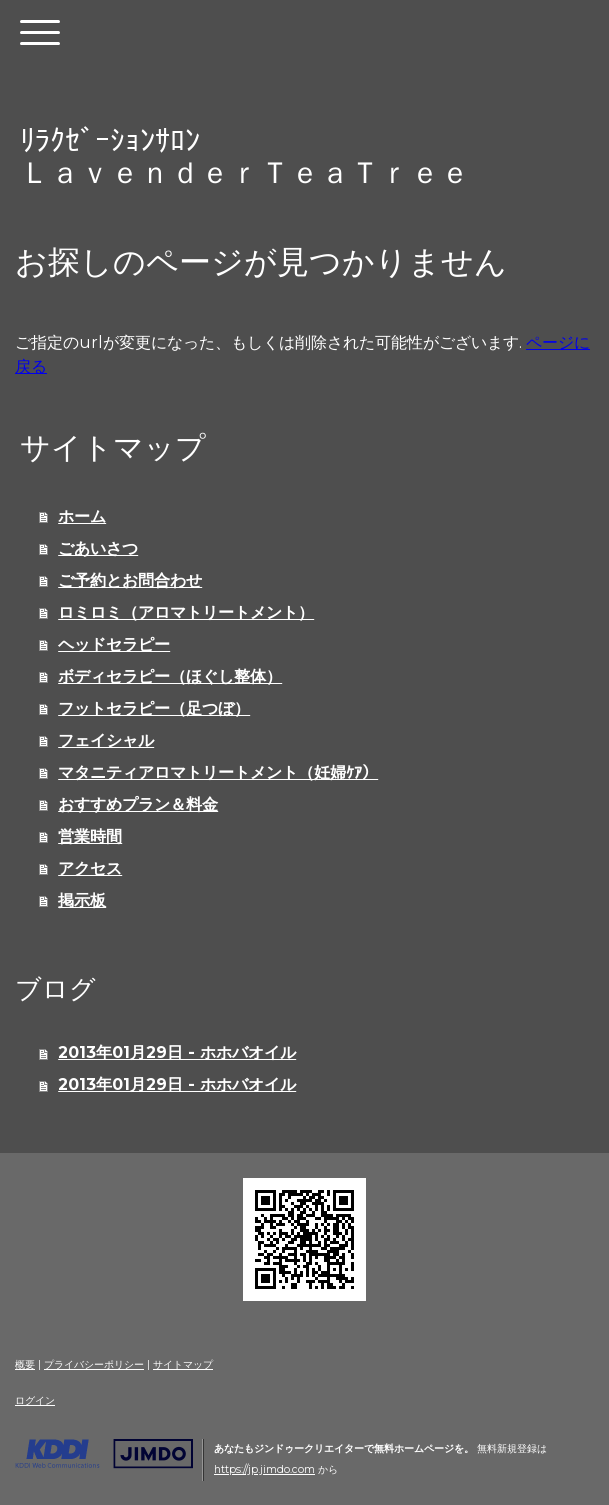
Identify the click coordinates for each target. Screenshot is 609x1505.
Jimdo (104, 1454)
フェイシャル (106, 740)
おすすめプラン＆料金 (138, 804)
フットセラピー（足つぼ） (154, 708)
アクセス (90, 868)
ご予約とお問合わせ (130, 580)
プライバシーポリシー (94, 1364)
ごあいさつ (98, 548)
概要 (25, 1364)
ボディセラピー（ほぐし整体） (170, 676)
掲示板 (82, 900)
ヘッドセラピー (114, 644)
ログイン (35, 1400)
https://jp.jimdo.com (264, 1469)
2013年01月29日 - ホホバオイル (177, 1052)
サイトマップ (183, 1364)
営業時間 (90, 836)
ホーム (82, 516)
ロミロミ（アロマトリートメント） (186, 612)
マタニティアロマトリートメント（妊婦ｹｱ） (218, 772)
